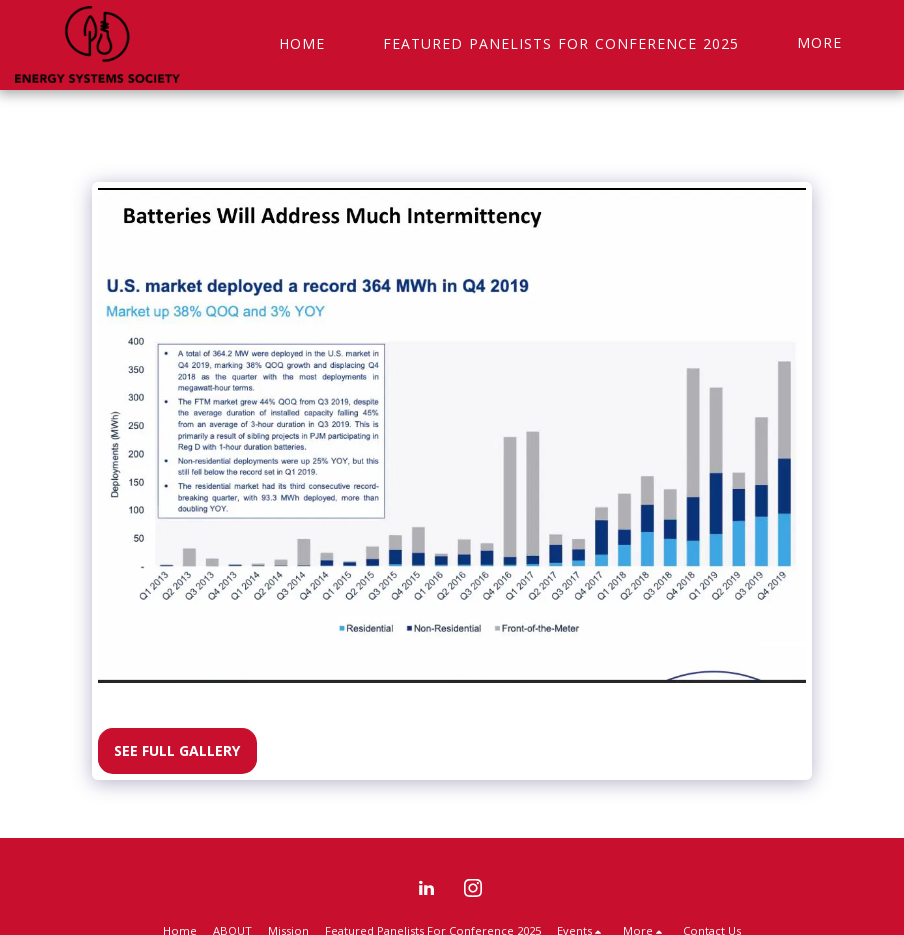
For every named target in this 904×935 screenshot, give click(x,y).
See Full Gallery (177, 750)
